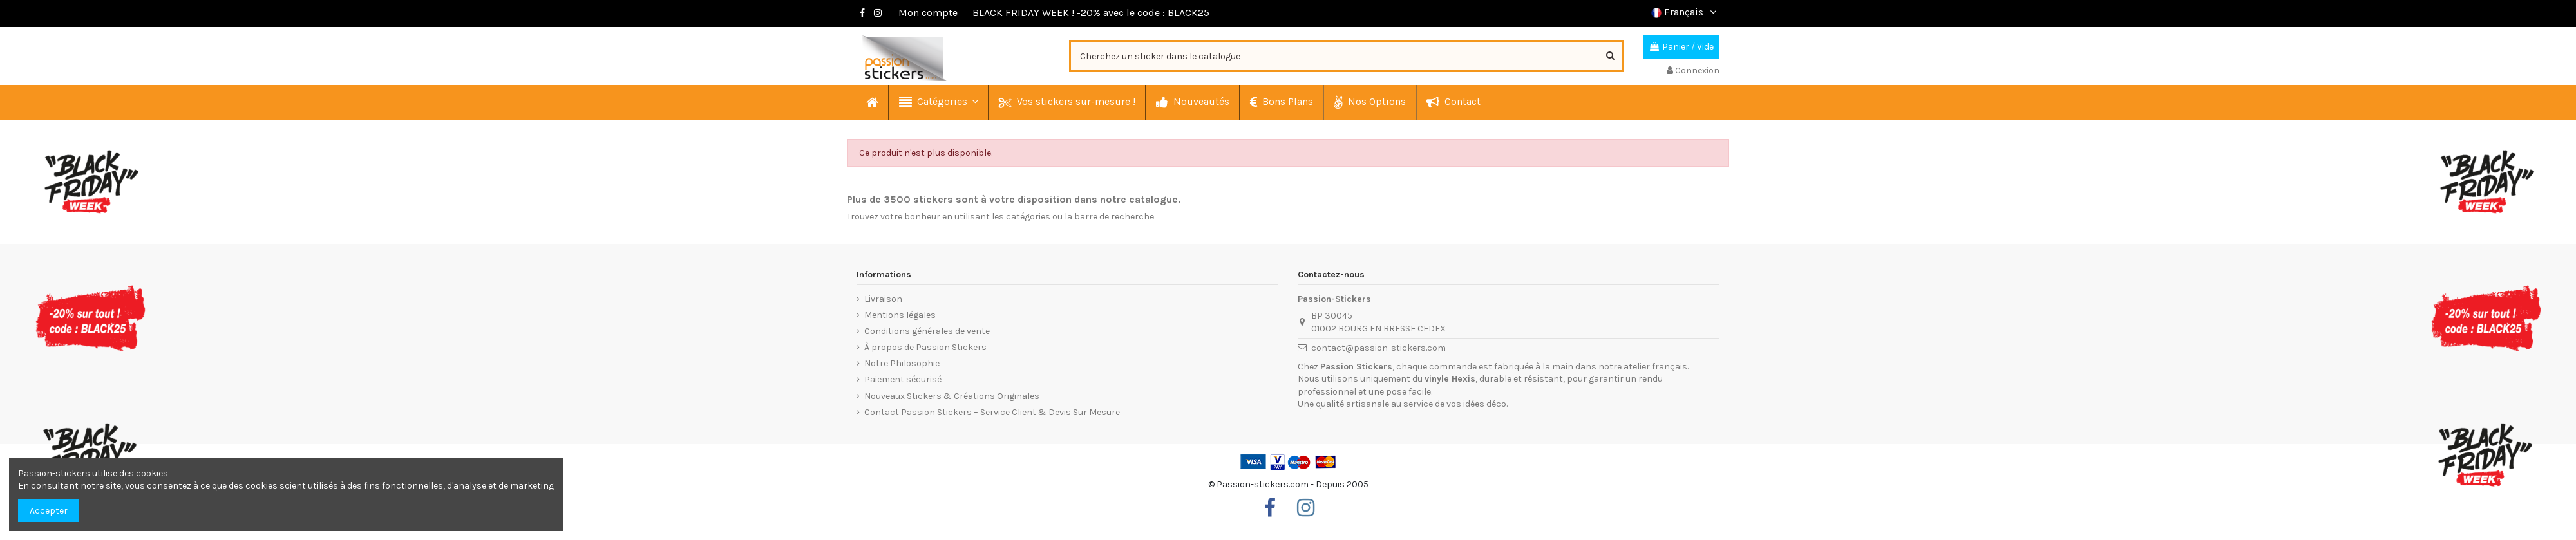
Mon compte (929, 12)
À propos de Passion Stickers (925, 347)
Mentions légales (900, 315)
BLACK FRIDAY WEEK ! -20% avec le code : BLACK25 (1090, 12)
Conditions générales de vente (927, 331)
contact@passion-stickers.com (1378, 347)
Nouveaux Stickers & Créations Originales (951, 396)
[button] (938, 102)
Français (1685, 12)
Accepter (49, 510)
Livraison (883, 298)
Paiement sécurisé (903, 379)
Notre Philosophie (902, 363)
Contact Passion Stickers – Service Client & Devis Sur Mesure (992, 412)
